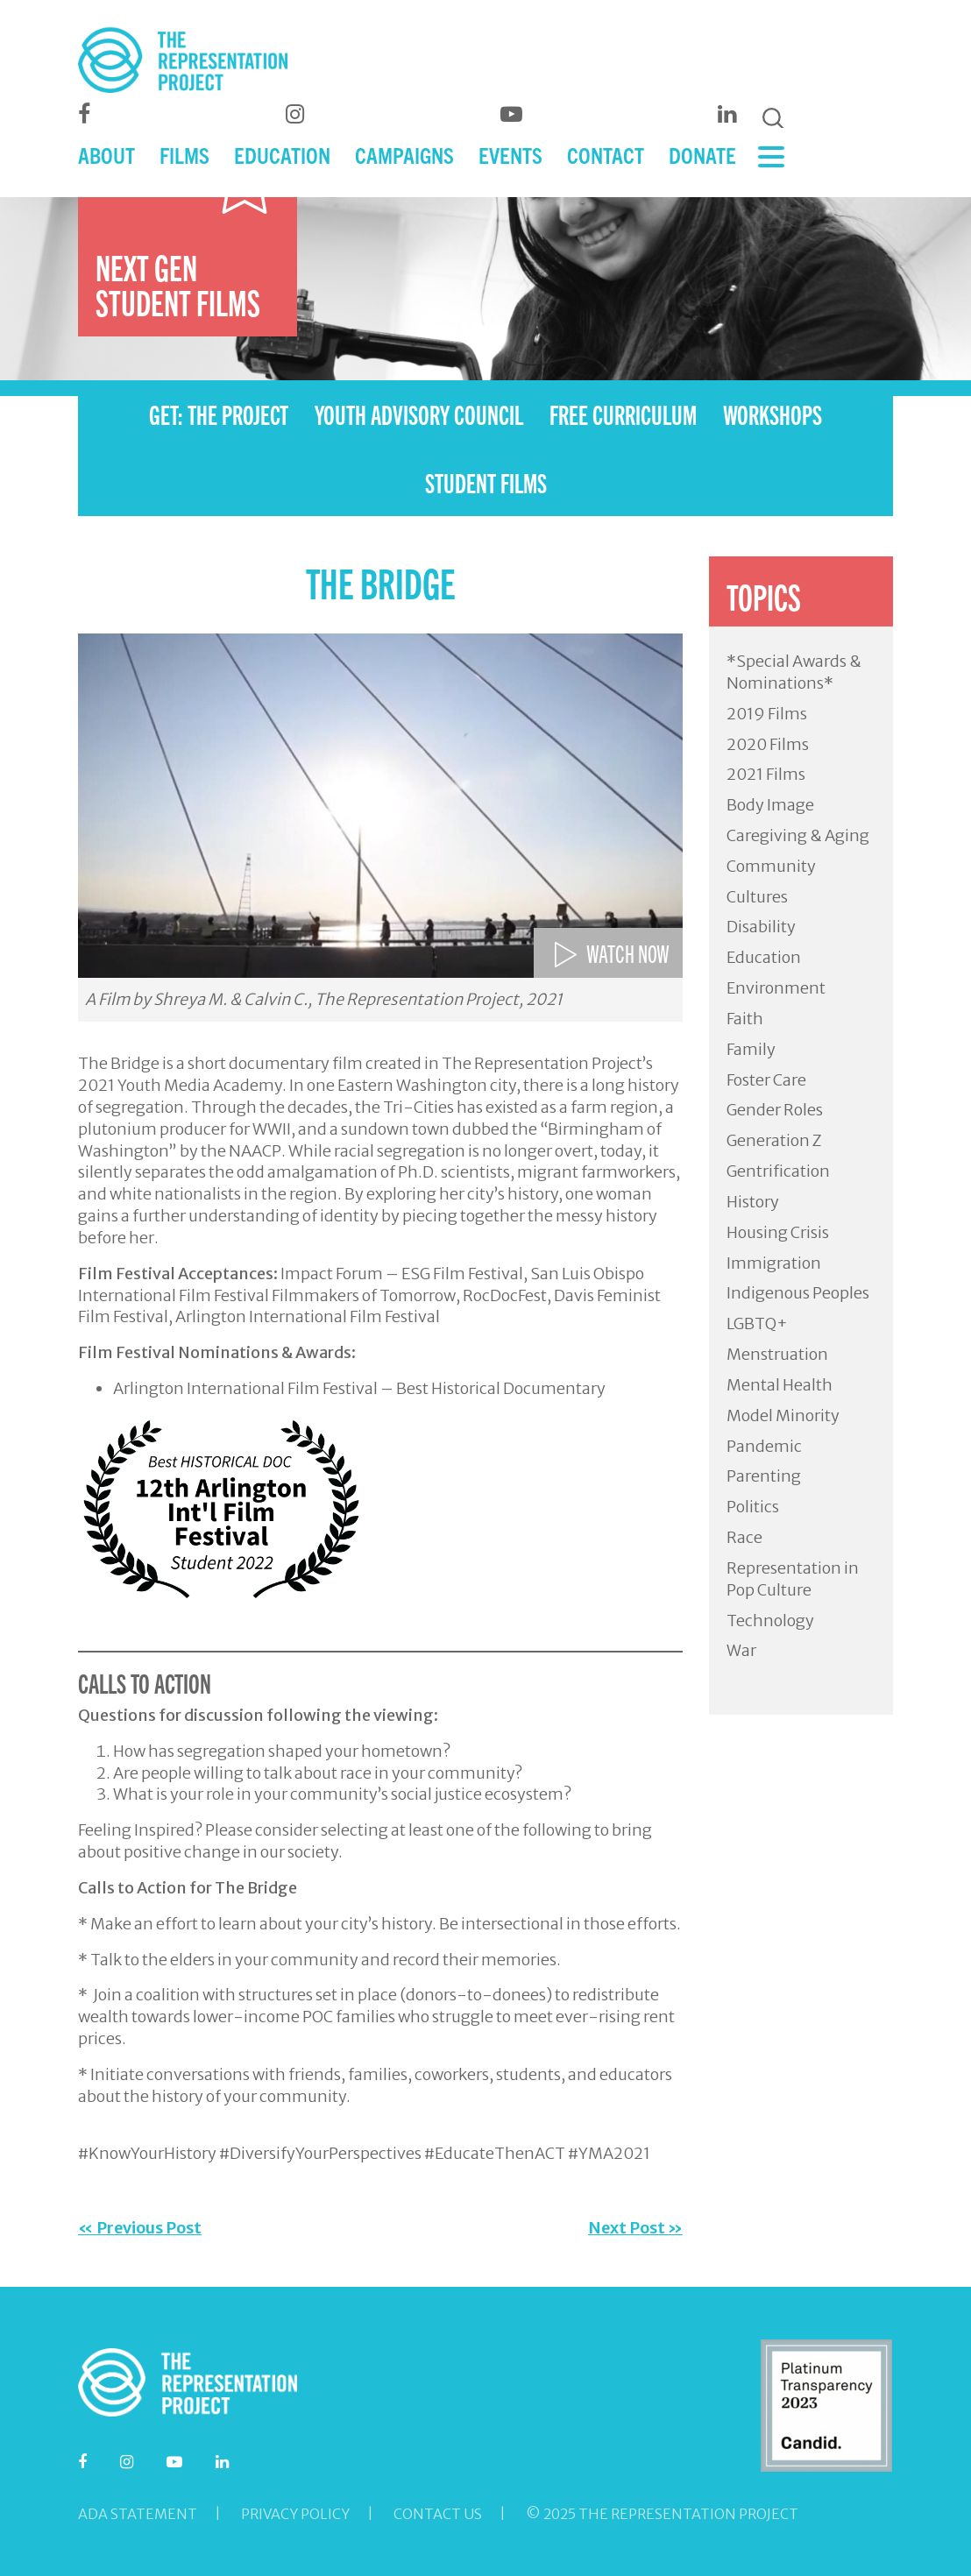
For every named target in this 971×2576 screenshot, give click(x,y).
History (752, 1202)
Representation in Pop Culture (792, 1579)
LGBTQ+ (757, 1323)
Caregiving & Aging (797, 835)
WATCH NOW (628, 952)
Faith (744, 1018)
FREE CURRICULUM (623, 413)
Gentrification (778, 1171)
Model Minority (783, 1415)
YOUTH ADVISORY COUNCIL (419, 413)
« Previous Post (140, 2228)
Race (744, 1537)
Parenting (763, 1476)
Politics (752, 1507)
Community (771, 866)
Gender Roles (774, 1110)
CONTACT (605, 159)
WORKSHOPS (772, 413)
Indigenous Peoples (797, 1293)
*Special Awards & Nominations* (793, 672)
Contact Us (437, 2514)
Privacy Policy (295, 2514)
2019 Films (766, 714)
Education (763, 957)
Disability (761, 926)
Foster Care (766, 1080)
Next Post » (635, 2228)
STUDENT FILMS (486, 482)
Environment (776, 988)
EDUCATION (282, 159)
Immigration (773, 1263)
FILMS (184, 159)
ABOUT (106, 159)
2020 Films (767, 744)
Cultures (757, 897)
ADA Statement (137, 2514)
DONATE (702, 159)
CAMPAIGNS (404, 159)
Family (751, 1049)
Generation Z (774, 1140)
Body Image (770, 805)
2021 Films (765, 774)
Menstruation (777, 1354)
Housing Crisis (777, 1232)
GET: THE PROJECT (218, 413)
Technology (770, 1620)
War (741, 1650)
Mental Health (779, 1385)
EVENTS (510, 159)
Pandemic (764, 1446)
